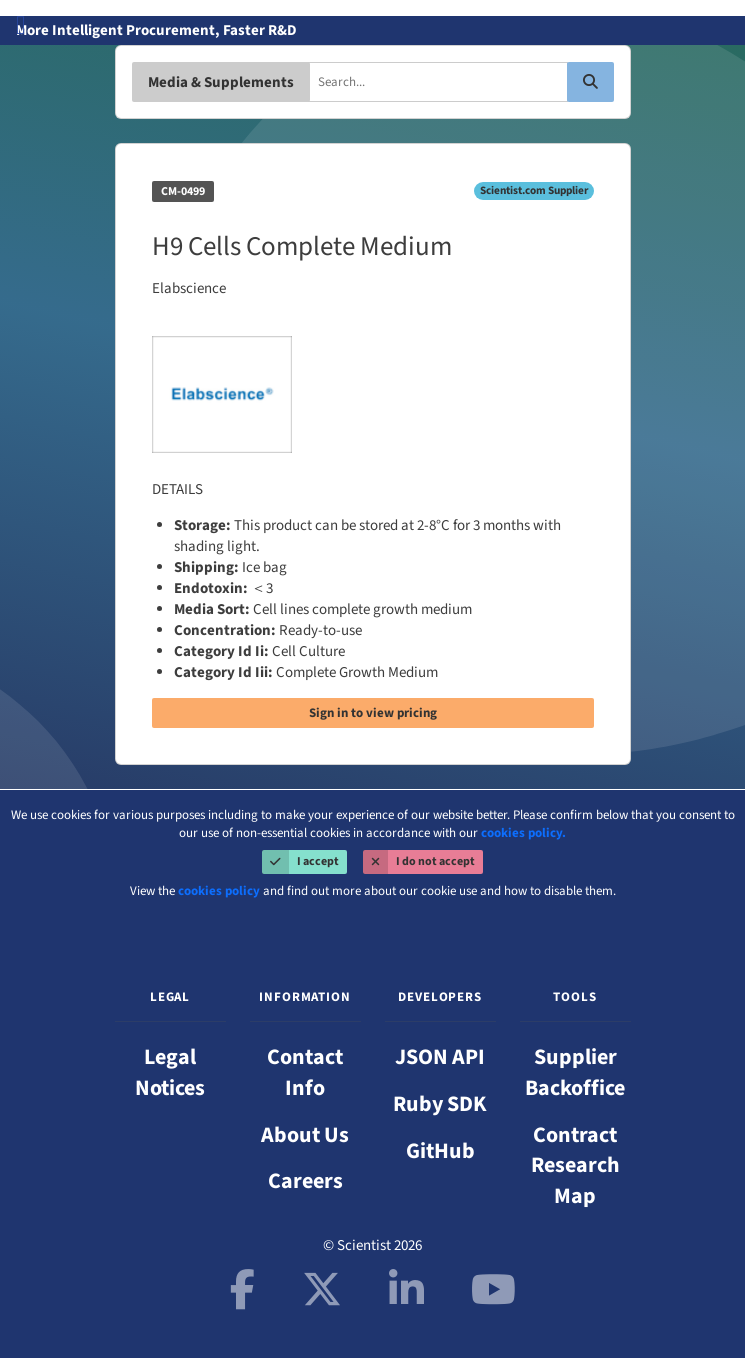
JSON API (440, 1057)
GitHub (440, 1151)
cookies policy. (523, 833)
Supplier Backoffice (575, 1072)
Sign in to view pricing (373, 713)
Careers (305, 1181)
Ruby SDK (440, 1104)
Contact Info (305, 1072)
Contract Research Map (575, 1166)
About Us (305, 1135)
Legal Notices (170, 1072)
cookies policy (219, 891)
